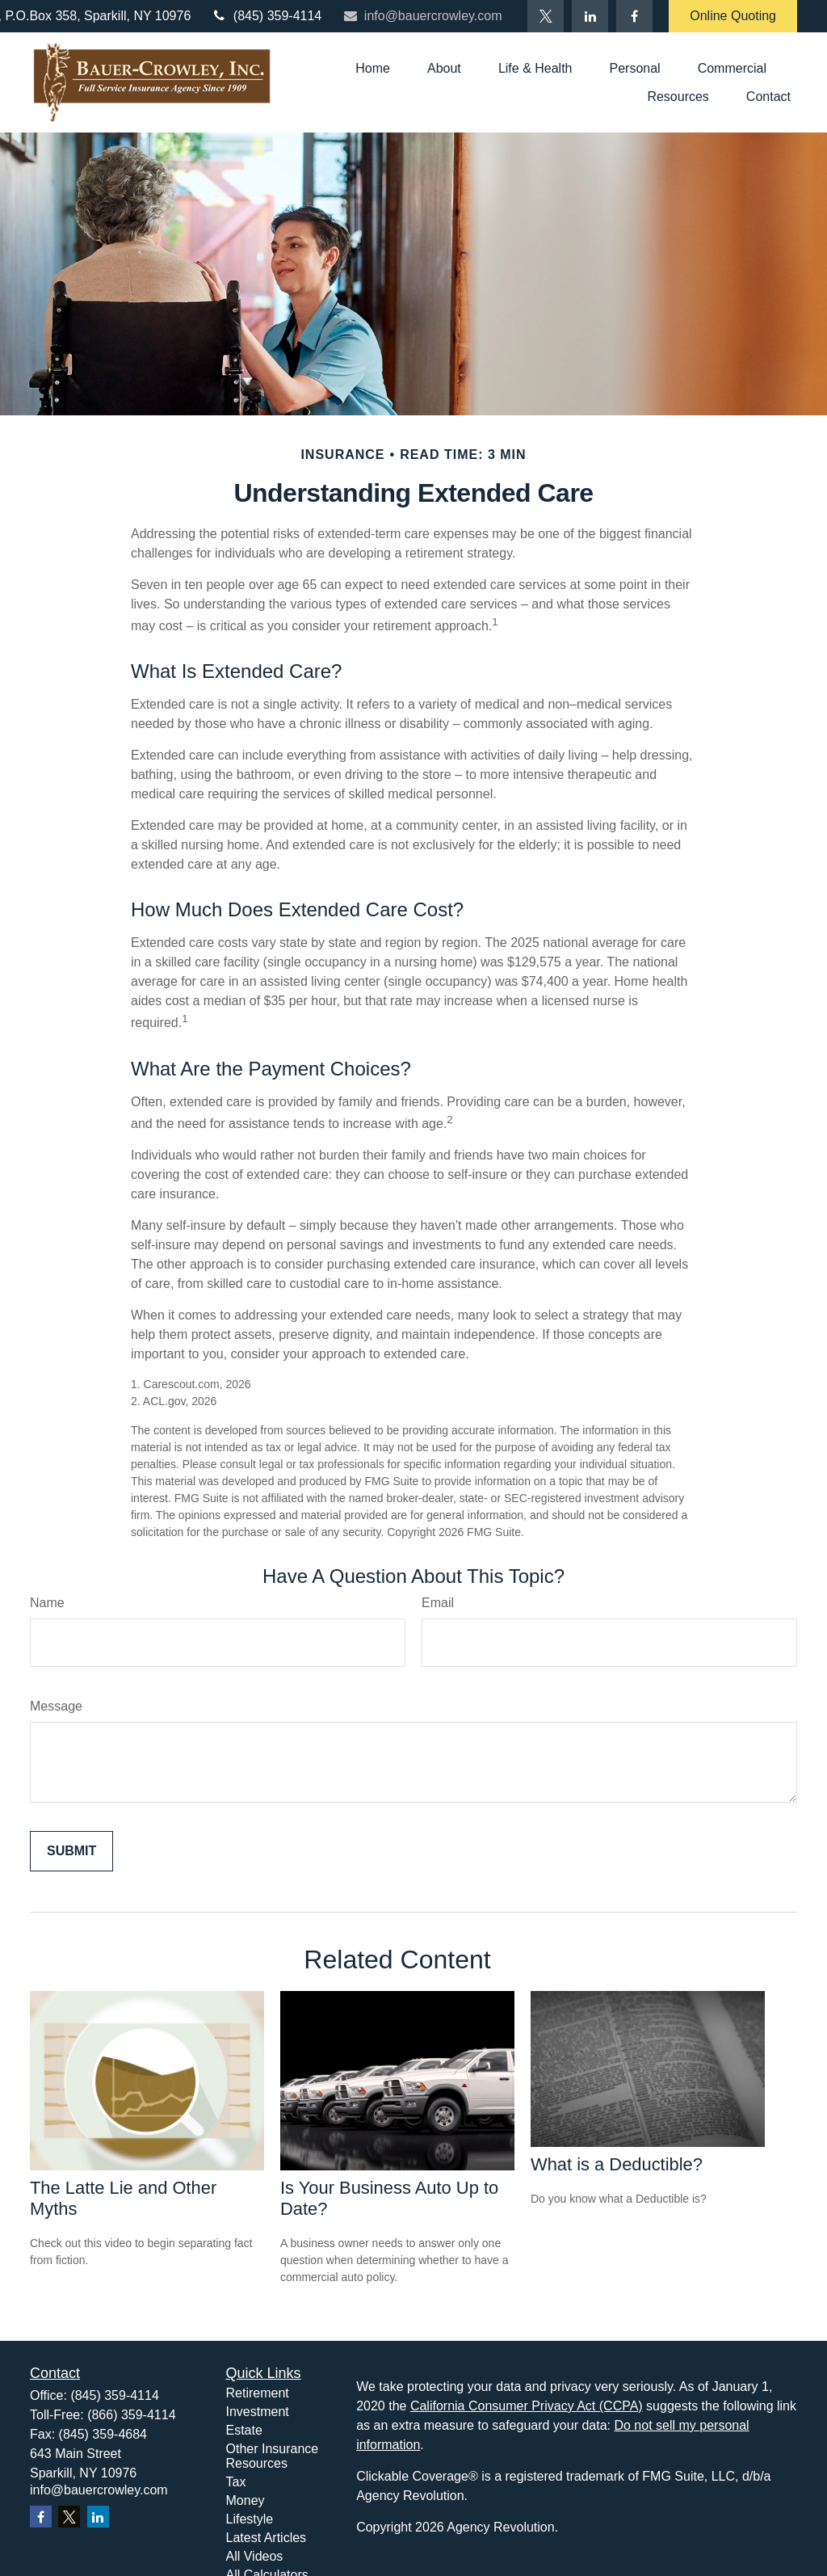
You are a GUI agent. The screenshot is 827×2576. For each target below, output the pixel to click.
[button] (373, 68)
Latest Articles (266, 2537)
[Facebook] (634, 16)
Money (245, 2500)
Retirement (257, 2393)
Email (438, 1603)
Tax (236, 2482)
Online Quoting (733, 16)
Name (47, 1603)
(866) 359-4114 (131, 2415)
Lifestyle (250, 2519)
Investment (257, 2411)
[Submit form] (71, 1851)
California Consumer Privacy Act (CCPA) (526, 2406)
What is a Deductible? (617, 2164)
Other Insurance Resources (272, 2456)
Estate (244, 2430)
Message (56, 1706)
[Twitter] (545, 16)
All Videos (254, 2556)
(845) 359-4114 (266, 16)
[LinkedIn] (590, 16)
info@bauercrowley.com (422, 16)
